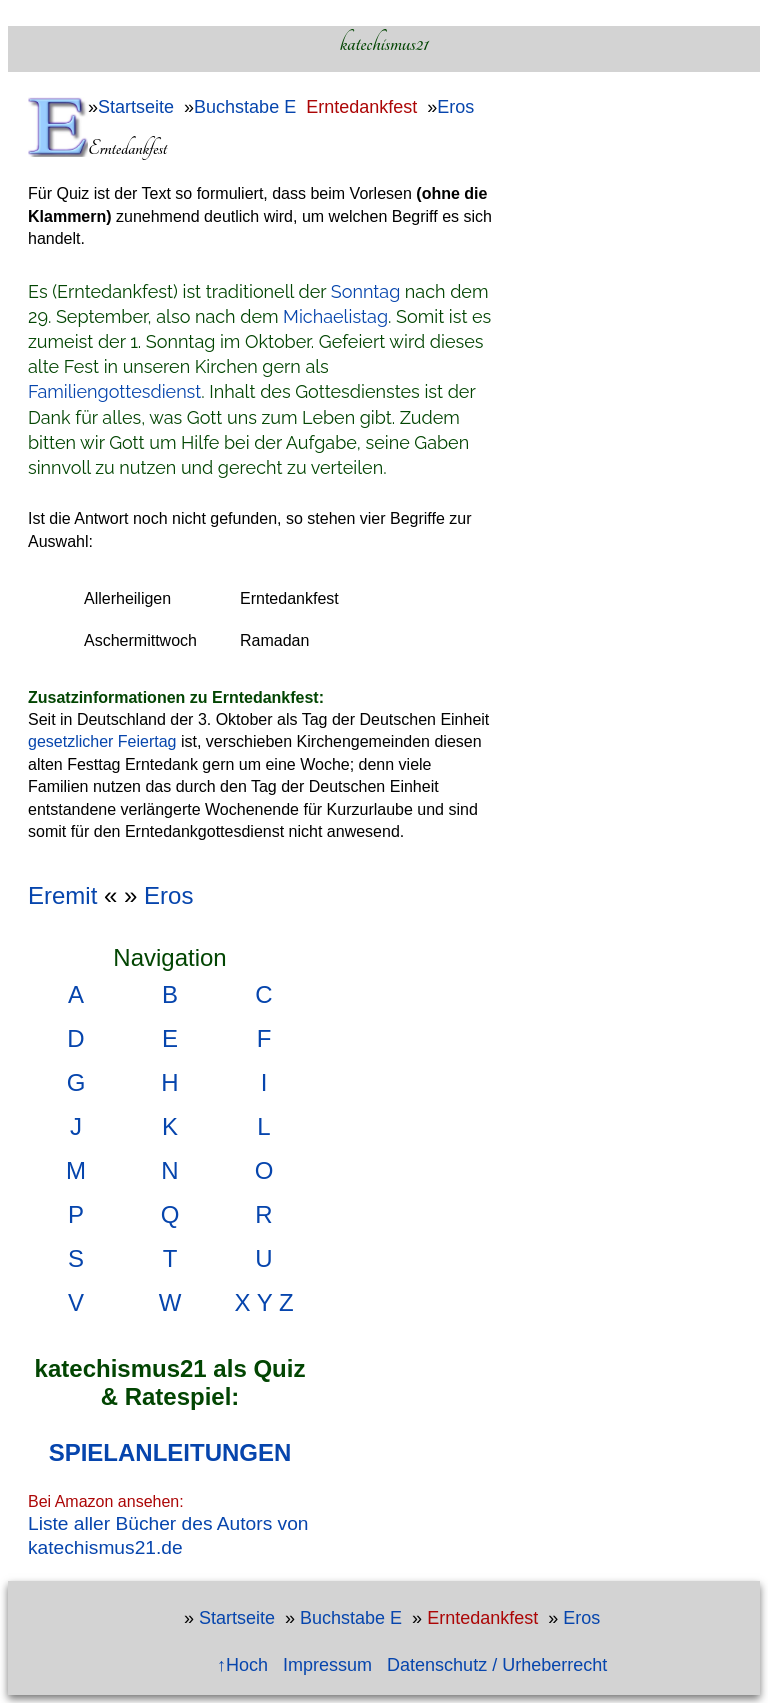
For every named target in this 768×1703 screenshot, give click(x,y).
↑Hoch (242, 1665)
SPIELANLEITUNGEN (170, 1452)
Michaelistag (335, 316)
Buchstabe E (245, 107)
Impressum (327, 1665)
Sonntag (366, 291)
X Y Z (263, 1302)
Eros (455, 107)
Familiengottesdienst (114, 391)
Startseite (136, 107)
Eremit (62, 895)
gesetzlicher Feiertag (102, 741)
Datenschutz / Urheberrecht (497, 1665)
